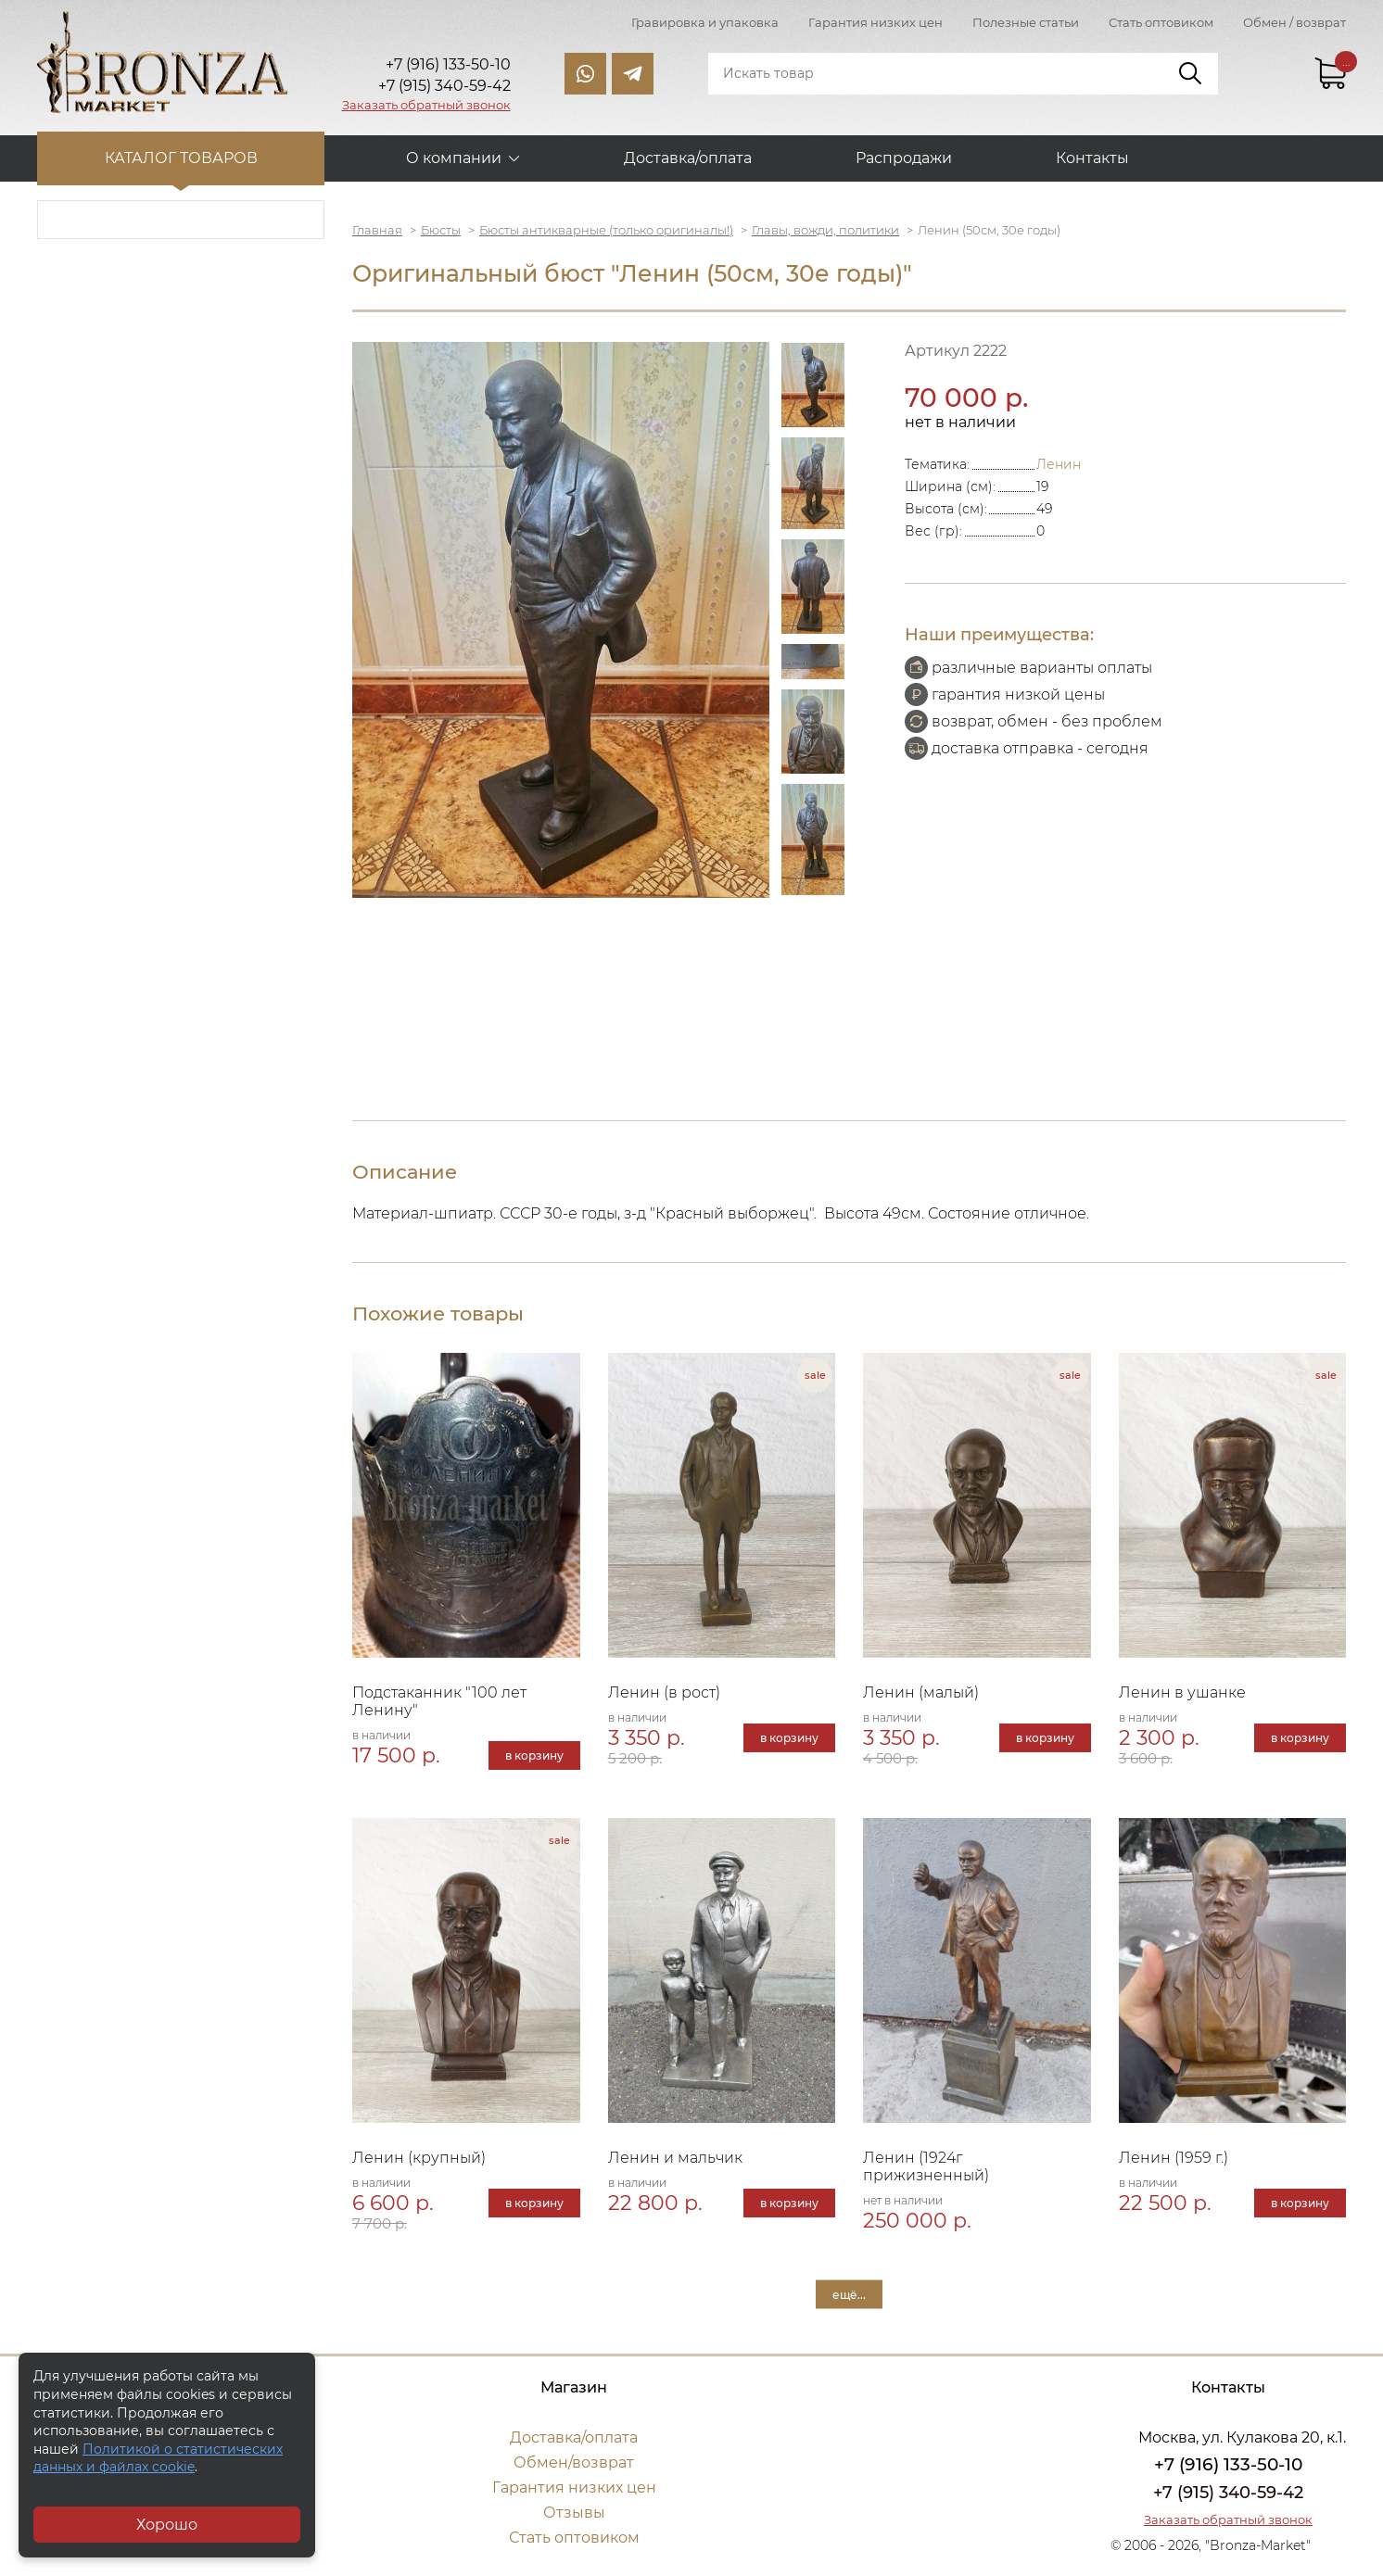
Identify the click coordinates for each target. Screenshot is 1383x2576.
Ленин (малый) (921, 1692)
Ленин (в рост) (664, 1692)
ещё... (849, 2295)
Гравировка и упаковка (705, 22)
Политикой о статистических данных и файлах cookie (158, 2458)
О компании (453, 158)
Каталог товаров (181, 158)
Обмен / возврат (1294, 22)
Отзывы (574, 2512)
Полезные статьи (1025, 22)
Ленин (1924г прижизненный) (926, 2166)
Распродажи (904, 158)
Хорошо (166, 2524)
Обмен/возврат (574, 2462)
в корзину (534, 1755)
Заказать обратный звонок (426, 104)
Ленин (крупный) (419, 2157)
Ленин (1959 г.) (1173, 2157)
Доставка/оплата (688, 158)
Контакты (1092, 158)
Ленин (1058, 464)
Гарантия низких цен (875, 22)
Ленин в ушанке (1182, 1692)
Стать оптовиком (1161, 22)
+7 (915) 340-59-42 (1228, 2492)
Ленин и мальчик (675, 2157)
